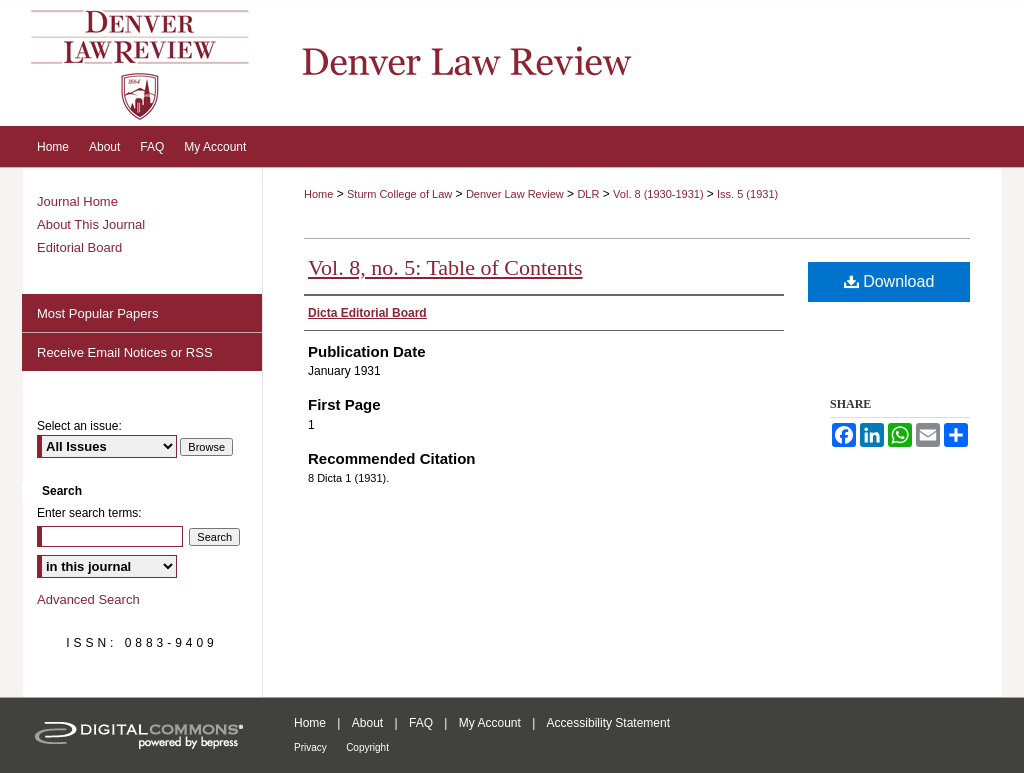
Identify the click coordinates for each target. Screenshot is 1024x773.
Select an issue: (79, 426)
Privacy (310, 747)
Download (889, 281)
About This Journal (91, 224)
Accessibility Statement (608, 723)
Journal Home (77, 201)
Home (318, 194)
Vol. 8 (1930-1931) (660, 194)
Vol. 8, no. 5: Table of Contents (445, 267)
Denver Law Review (515, 194)
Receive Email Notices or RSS (125, 352)
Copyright (367, 747)
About (367, 723)
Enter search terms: (89, 513)
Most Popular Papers (97, 313)
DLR (588, 194)
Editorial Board (79, 247)
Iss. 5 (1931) (747, 194)
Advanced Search (88, 599)
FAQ (421, 723)
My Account (490, 723)
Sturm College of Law (399, 194)
